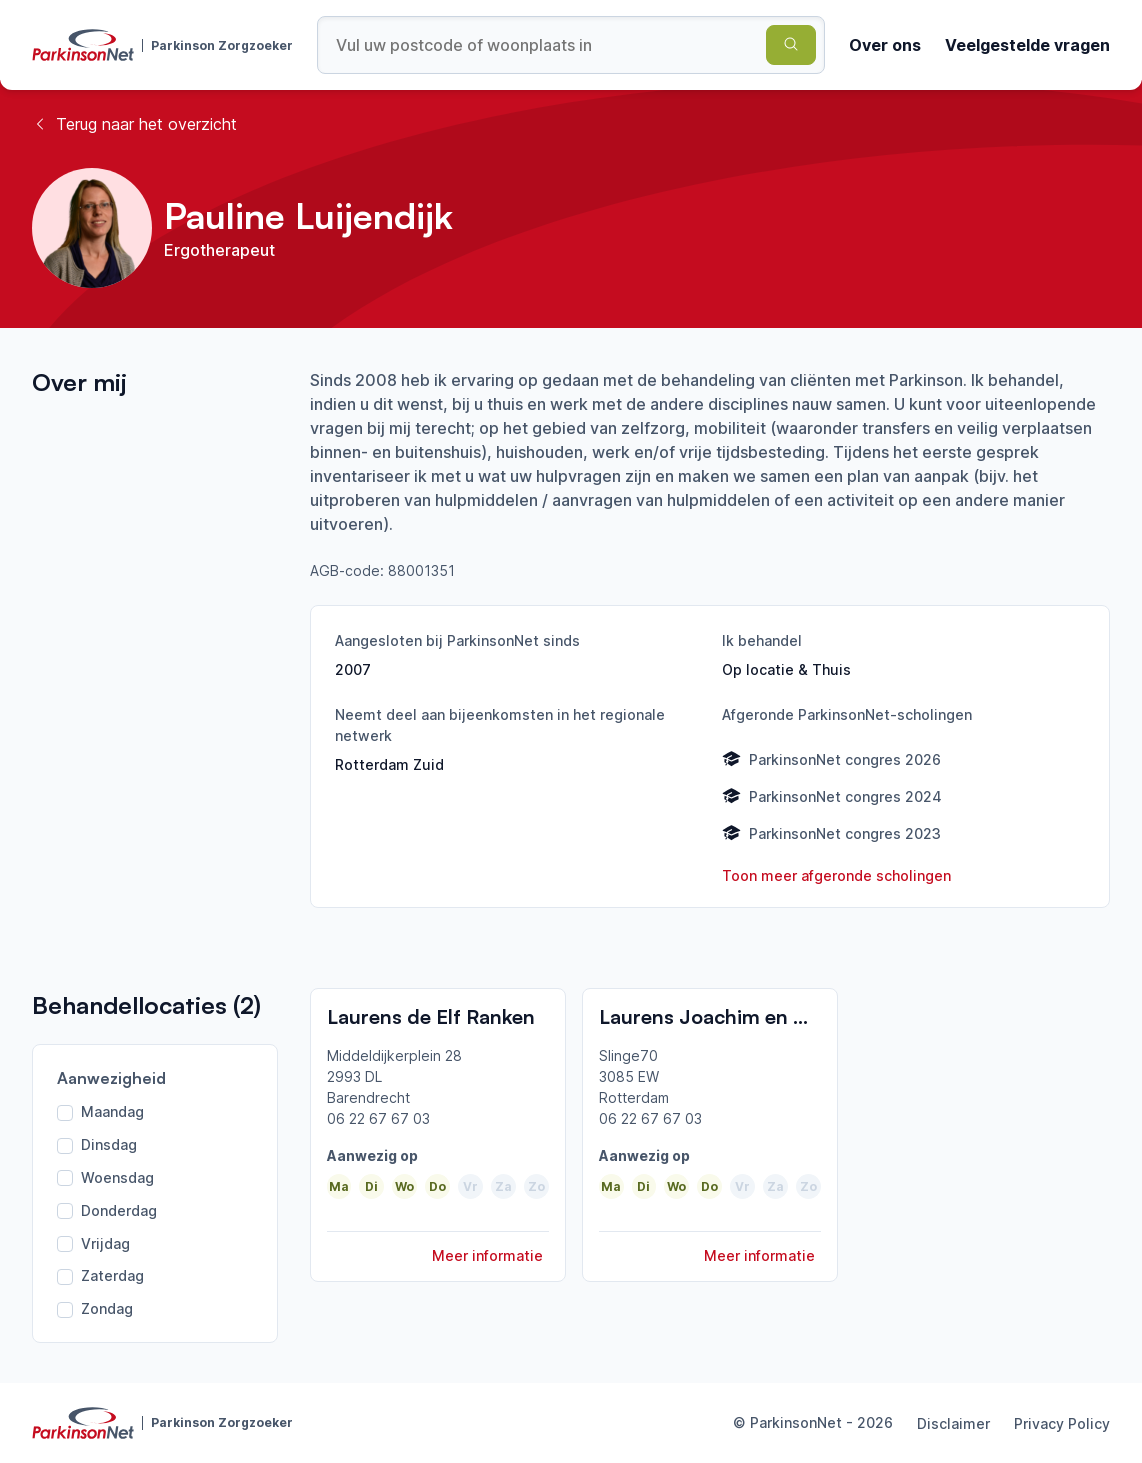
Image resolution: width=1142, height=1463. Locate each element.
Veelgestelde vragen (1027, 45)
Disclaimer (953, 1423)
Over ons (885, 45)
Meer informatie (487, 1255)
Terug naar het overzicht (134, 124)
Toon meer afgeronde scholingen (836, 875)
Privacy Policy (1062, 1423)
